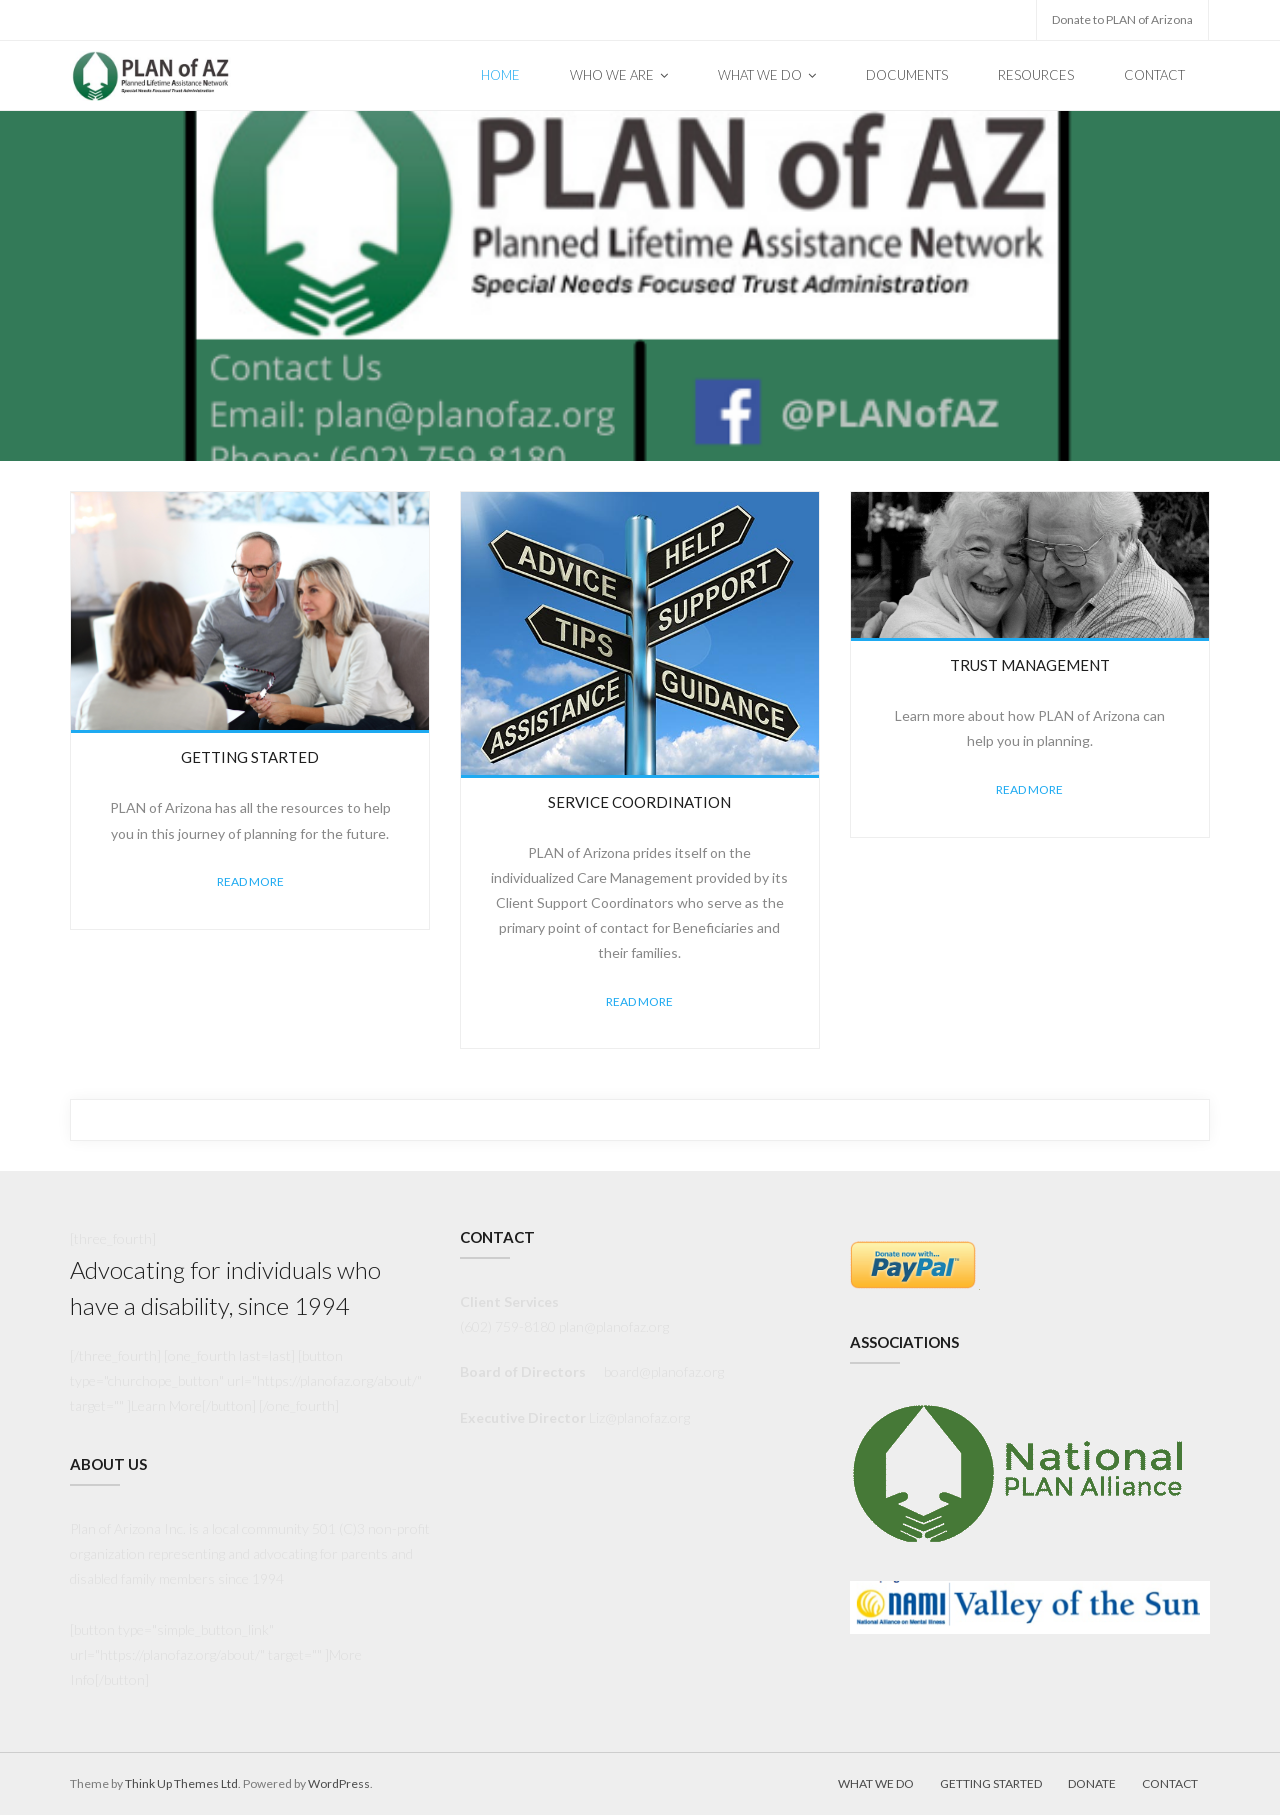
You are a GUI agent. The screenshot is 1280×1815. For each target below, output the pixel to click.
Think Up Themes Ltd (181, 1783)
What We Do (876, 1783)
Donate (1092, 1783)
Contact (1170, 1783)
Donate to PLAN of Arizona (1122, 19)
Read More (250, 881)
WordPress (339, 1783)
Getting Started (991, 1783)
